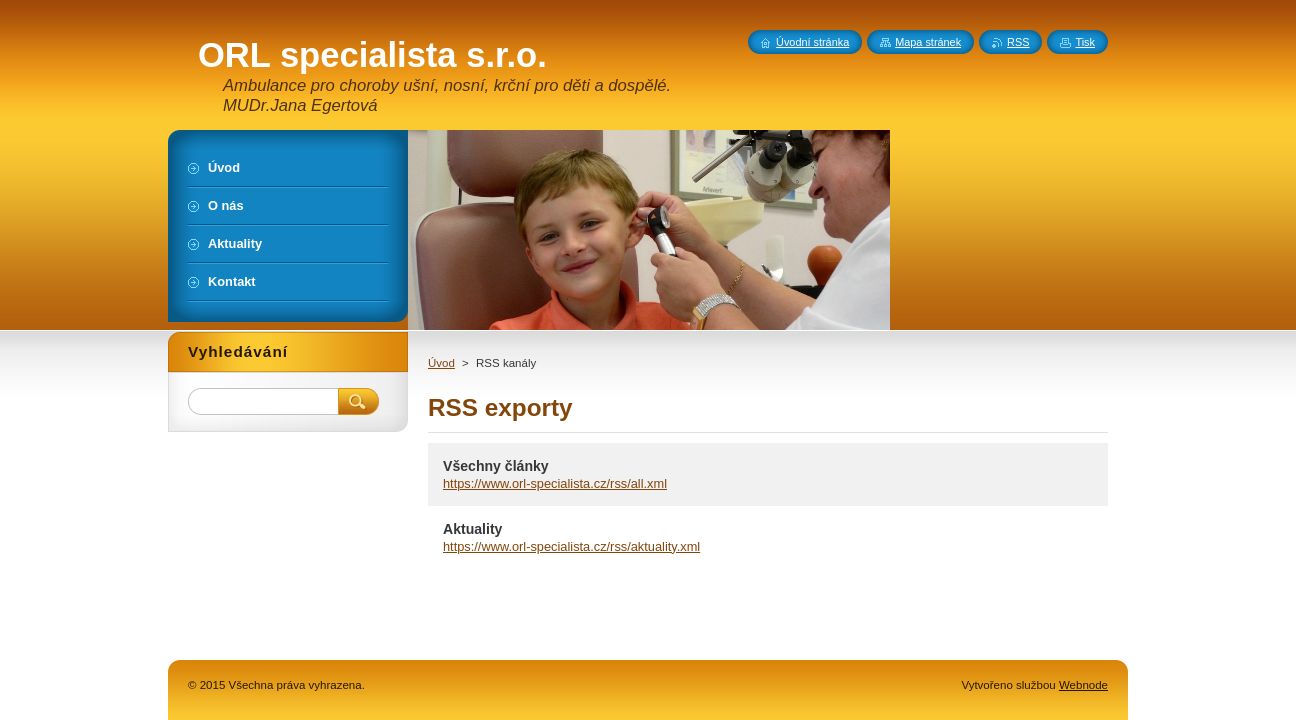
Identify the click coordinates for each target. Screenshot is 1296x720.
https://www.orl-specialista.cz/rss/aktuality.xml (571, 546)
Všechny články (496, 466)
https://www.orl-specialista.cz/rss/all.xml (555, 483)
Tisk (1085, 42)
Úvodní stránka (812, 42)
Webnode (1083, 685)
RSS (1018, 42)
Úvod (441, 363)
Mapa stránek (928, 42)
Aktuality (472, 529)
